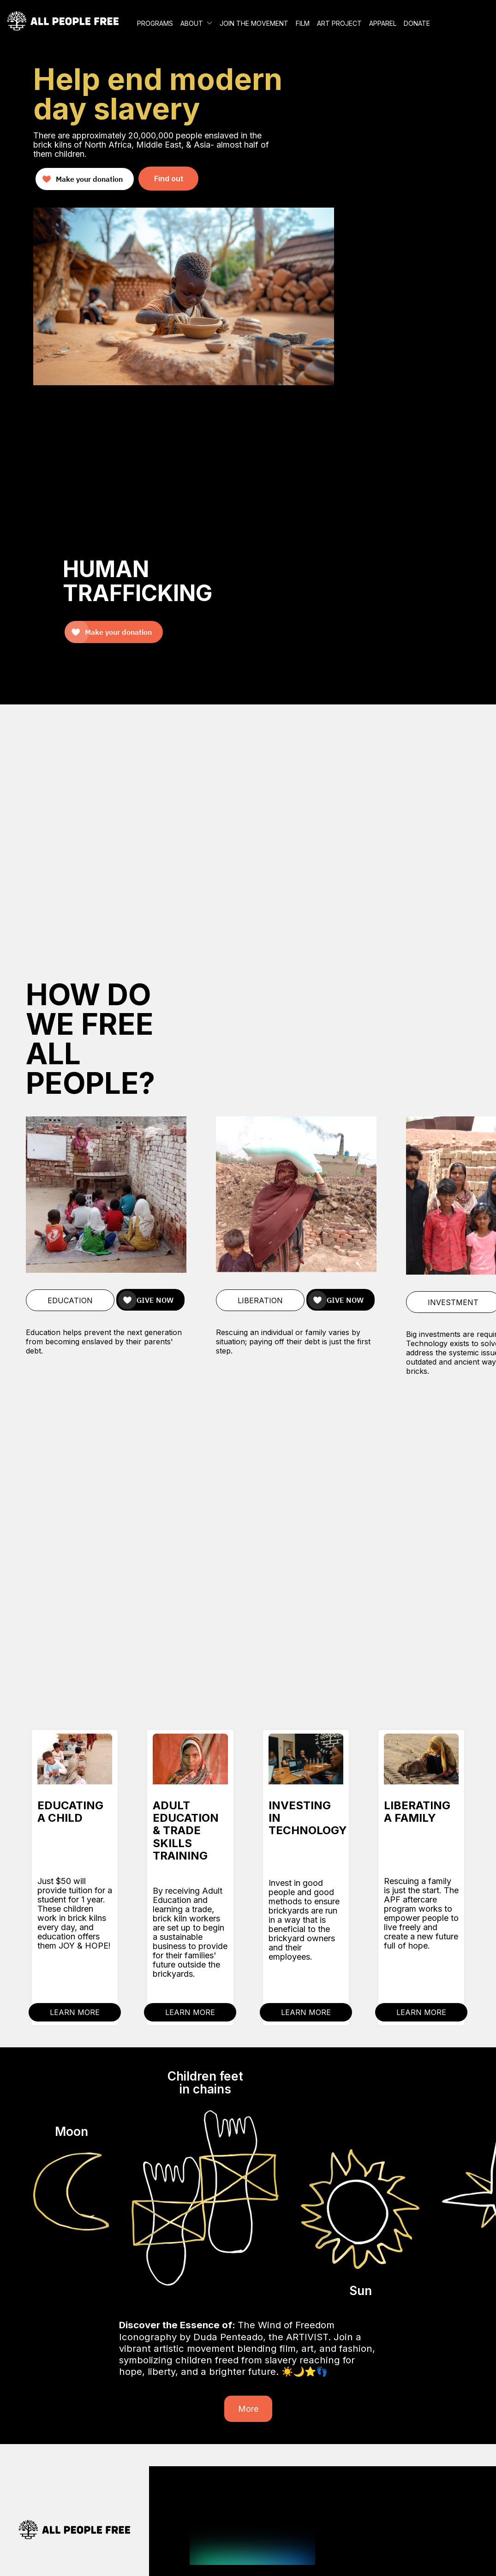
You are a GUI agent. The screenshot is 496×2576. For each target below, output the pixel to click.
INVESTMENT (453, 1302)
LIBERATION (260, 1300)
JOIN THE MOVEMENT (254, 23)
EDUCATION (70, 1300)
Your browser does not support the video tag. (248, 828)
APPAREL (382, 23)
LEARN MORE (75, 2012)
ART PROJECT (339, 23)
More (248, 2409)
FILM (303, 23)
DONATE (417, 23)
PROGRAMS (155, 23)
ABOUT (191, 23)
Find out (168, 178)
